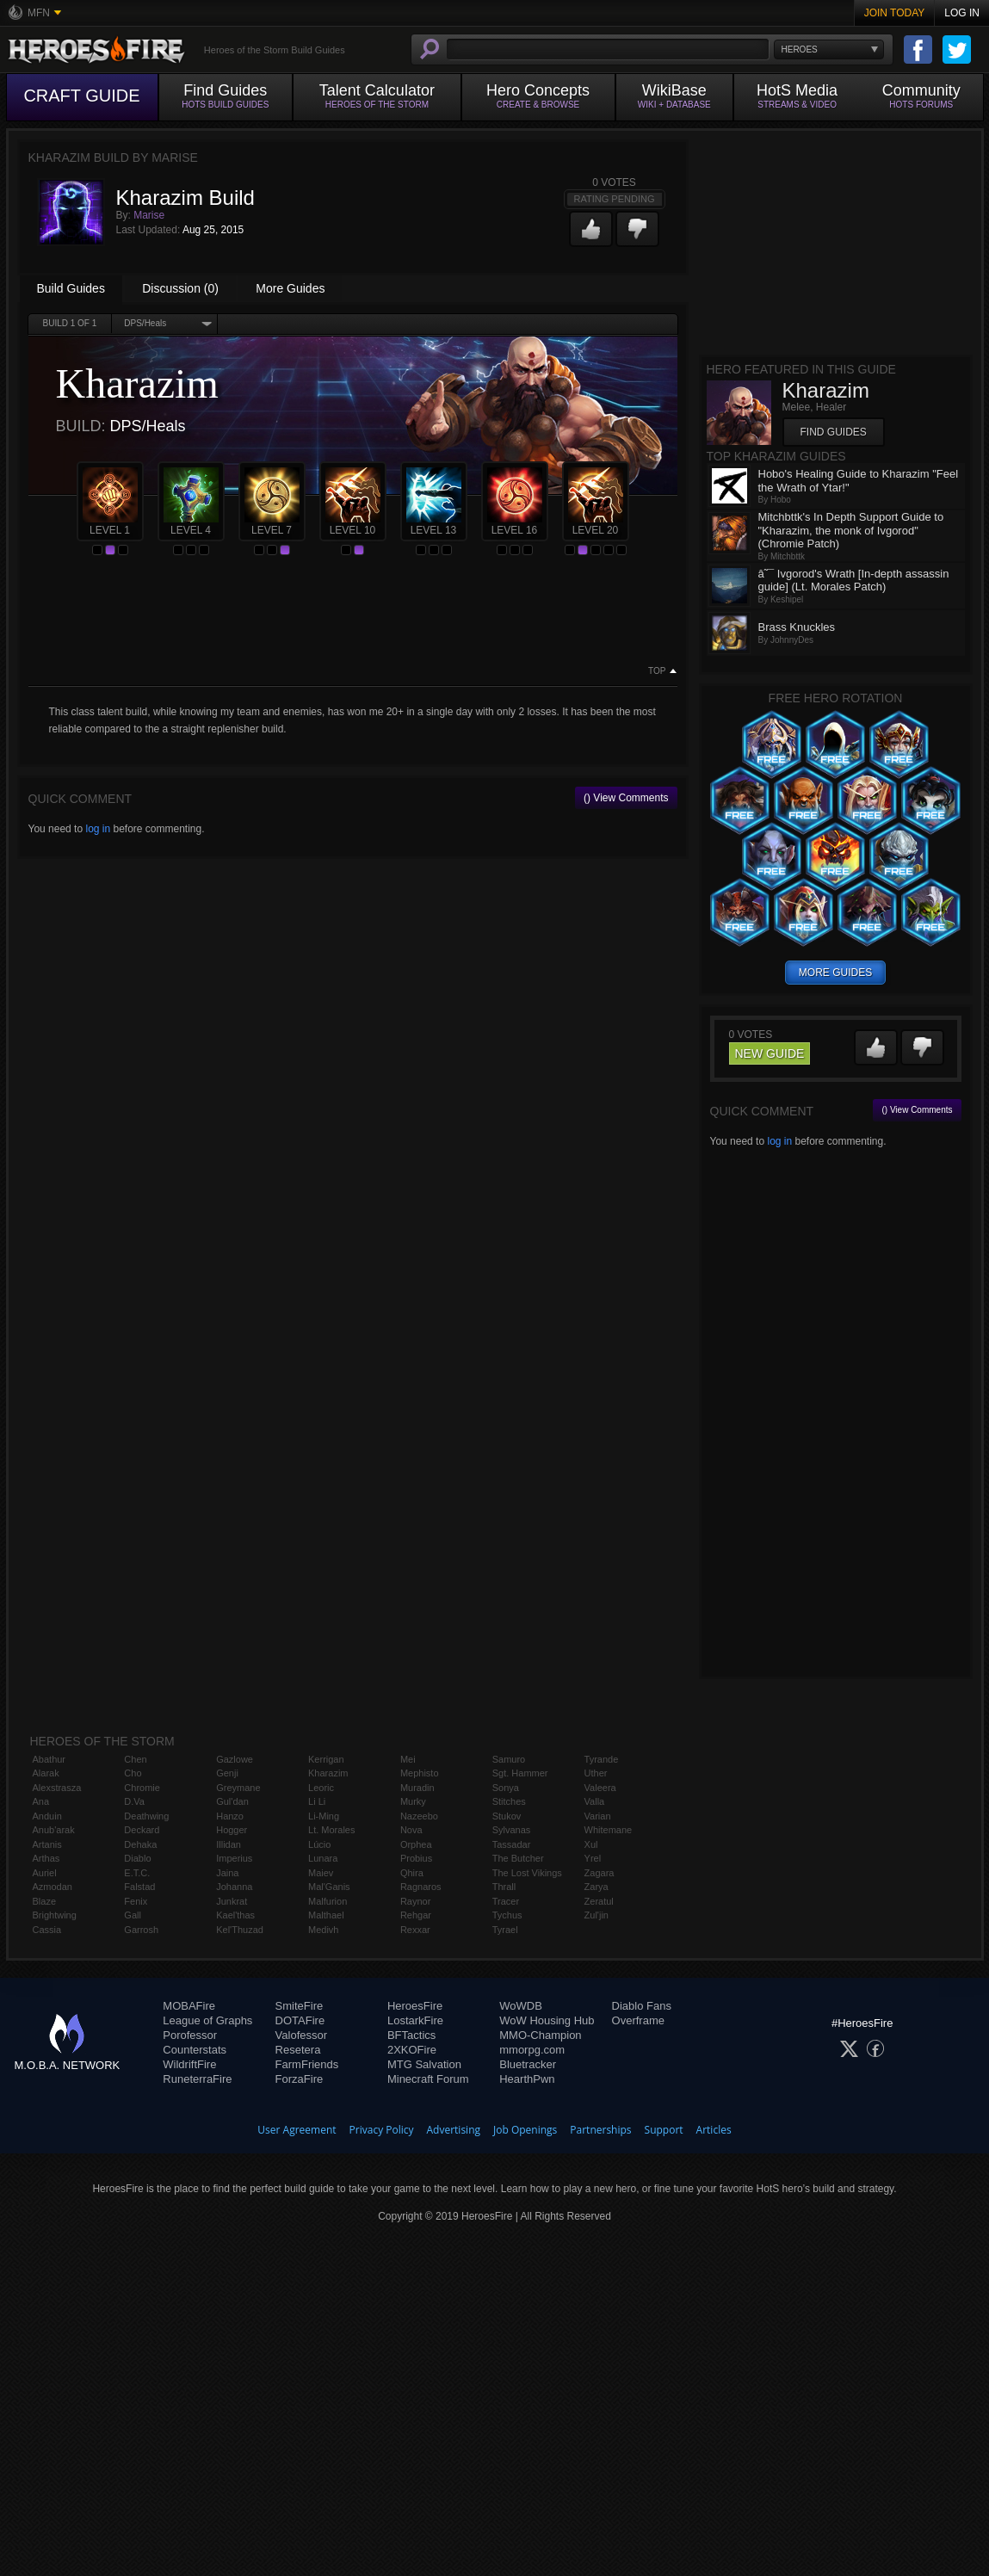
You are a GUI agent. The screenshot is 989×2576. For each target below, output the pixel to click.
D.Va (134, 1801)
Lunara (322, 1858)
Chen (135, 1759)
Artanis (47, 1844)
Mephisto (419, 1773)
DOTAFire (300, 2020)
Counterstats (194, 2049)
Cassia (47, 1929)
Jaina (227, 1873)
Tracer (505, 1901)
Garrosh (141, 1929)
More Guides (290, 288)
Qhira (411, 1873)
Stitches (509, 1801)
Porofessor (190, 2035)
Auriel (45, 1873)
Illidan (228, 1844)
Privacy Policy (381, 2129)
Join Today (894, 13)
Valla (594, 1801)
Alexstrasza (57, 1787)
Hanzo (230, 1816)
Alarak (46, 1773)
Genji (227, 1773)
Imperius (234, 1858)
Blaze (45, 1901)
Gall (132, 1915)
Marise (148, 215)
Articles (714, 2129)
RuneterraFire (197, 2079)
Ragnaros (421, 1886)
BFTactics (411, 2035)
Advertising (454, 2129)
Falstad (139, 1886)
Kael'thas (235, 1915)
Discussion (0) (180, 288)
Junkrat (231, 1901)
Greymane (238, 1787)
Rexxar (415, 1929)
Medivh (323, 1929)
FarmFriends (307, 2064)
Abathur (49, 1759)
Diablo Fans (641, 2005)
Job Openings (525, 2129)
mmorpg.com (532, 2049)
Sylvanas (511, 1830)
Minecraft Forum (428, 2079)
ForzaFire (299, 2079)
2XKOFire (411, 2049)
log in (97, 829)
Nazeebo (419, 1816)
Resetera (298, 2049)
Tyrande (601, 1759)
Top (656, 671)
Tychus (507, 1915)
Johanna (234, 1886)
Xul (591, 1844)
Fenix (135, 1901)
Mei (408, 1759)
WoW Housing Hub (546, 2020)
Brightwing (55, 1915)
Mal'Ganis (329, 1886)
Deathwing (146, 1816)
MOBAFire (189, 2005)
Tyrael (505, 1929)
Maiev (320, 1873)
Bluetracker (527, 2064)
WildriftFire (189, 2064)
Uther (596, 1773)
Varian (597, 1816)
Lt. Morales (331, 1830)
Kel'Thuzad (239, 1929)
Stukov (507, 1816)
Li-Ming (323, 1816)
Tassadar (511, 1844)
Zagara (599, 1873)
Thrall (504, 1886)
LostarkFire (415, 2020)
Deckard (141, 1830)
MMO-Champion (540, 2035)
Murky (413, 1801)
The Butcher (518, 1858)
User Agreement (296, 2129)
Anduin (47, 1816)
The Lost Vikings (527, 1873)
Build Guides (71, 288)
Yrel (593, 1858)
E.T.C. (137, 1873)
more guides (835, 973)
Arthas (46, 1858)
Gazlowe (234, 1759)
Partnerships (600, 2129)
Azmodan (52, 1886)
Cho (132, 1773)
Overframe (638, 2020)
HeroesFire (414, 2005)
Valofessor (301, 2035)
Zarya (596, 1886)
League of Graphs (207, 2020)
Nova (411, 1830)
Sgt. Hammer (520, 1773)
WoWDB (520, 2005)
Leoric (321, 1787)
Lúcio (319, 1844)
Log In (962, 13)
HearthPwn (526, 2079)
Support (664, 2129)
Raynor (415, 1901)
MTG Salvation (424, 2064)
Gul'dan (232, 1801)
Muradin (417, 1787)
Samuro (509, 1759)
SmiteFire (299, 2005)
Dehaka (140, 1844)
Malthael (326, 1915)
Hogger (231, 1830)
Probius (416, 1858)
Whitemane (608, 1830)
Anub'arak (54, 1830)
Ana (41, 1801)
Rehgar (415, 1915)
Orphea (416, 1844)
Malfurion (327, 1901)
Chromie (142, 1787)
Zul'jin (596, 1915)
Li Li (316, 1801)
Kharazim (328, 1773)
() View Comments (626, 798)
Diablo (137, 1858)
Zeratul (599, 1901)
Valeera (600, 1787)
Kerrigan (326, 1759)
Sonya (505, 1787)
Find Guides (833, 432)
